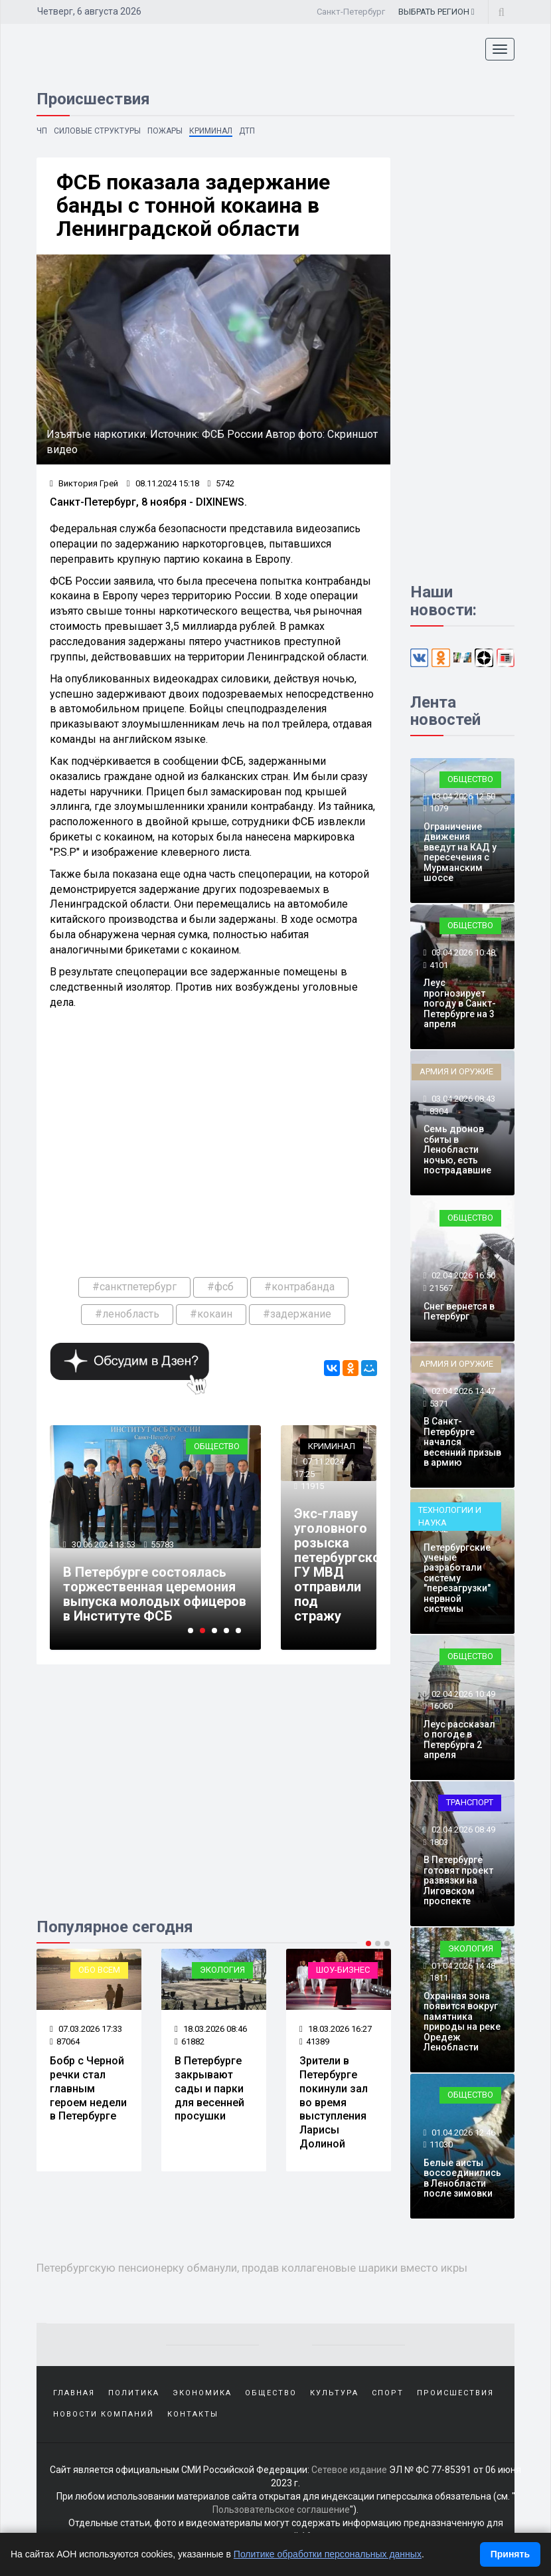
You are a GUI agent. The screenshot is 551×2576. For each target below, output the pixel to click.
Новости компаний (103, 2414)
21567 (441, 1288)
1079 (439, 808)
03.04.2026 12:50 (462, 796)
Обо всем (99, 1970)
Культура (334, 2393)
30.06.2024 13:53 (102, 1544)
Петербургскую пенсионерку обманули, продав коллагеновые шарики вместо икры (252, 2267)
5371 (439, 1404)
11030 (441, 2144)
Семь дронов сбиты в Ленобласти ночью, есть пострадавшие (457, 1149)
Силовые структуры (97, 131)
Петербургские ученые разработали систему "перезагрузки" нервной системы (457, 1578)
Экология (222, 1970)
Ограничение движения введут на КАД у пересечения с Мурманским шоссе (460, 852)
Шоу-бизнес (343, 1970)
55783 (162, 1544)
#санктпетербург (134, 1286)
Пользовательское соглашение (281, 2509)
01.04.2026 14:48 (462, 1966)
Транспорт (469, 1802)
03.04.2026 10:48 (462, 952)
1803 (439, 1842)
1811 (439, 1978)
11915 (312, 1486)
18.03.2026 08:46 (211, 2029)
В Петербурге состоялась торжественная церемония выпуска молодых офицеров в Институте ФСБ (154, 1594)
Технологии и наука (449, 1516)
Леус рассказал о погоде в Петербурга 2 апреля (459, 1739)
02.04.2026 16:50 (462, 1275)
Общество (217, 1446)
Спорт (388, 2393)
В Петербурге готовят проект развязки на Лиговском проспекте (458, 1880)
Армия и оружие (456, 1071)
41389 (314, 2041)
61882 (189, 2041)
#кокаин (211, 1314)
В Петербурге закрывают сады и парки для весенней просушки (209, 2088)
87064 (65, 2041)
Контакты (192, 2414)
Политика (133, 2393)
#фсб (220, 1286)
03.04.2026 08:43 (462, 1099)
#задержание (297, 1314)
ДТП (247, 131)
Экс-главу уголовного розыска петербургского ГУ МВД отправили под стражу (344, 1565)
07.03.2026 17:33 (86, 2029)
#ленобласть (127, 1314)
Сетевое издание (349, 2469)
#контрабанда (299, 1286)
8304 (439, 1111)
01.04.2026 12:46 (462, 2132)
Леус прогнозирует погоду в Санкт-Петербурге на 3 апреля (460, 1003)
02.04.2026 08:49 (462, 1829)
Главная (74, 2393)
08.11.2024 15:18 (163, 483)
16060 (441, 1706)
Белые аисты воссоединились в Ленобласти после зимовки (462, 2178)
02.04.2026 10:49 (462, 1694)
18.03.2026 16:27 (335, 2029)
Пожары (165, 131)
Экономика (202, 2393)
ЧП (42, 131)
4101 (439, 965)
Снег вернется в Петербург (459, 1311)
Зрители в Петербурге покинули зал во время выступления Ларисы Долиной (333, 2102)
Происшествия (455, 2393)
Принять (510, 2554)
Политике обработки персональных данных (328, 2554)
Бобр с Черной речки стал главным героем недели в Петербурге (88, 2088)
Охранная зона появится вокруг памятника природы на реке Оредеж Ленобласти (462, 2021)
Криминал (210, 131)
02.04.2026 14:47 (462, 1391)
